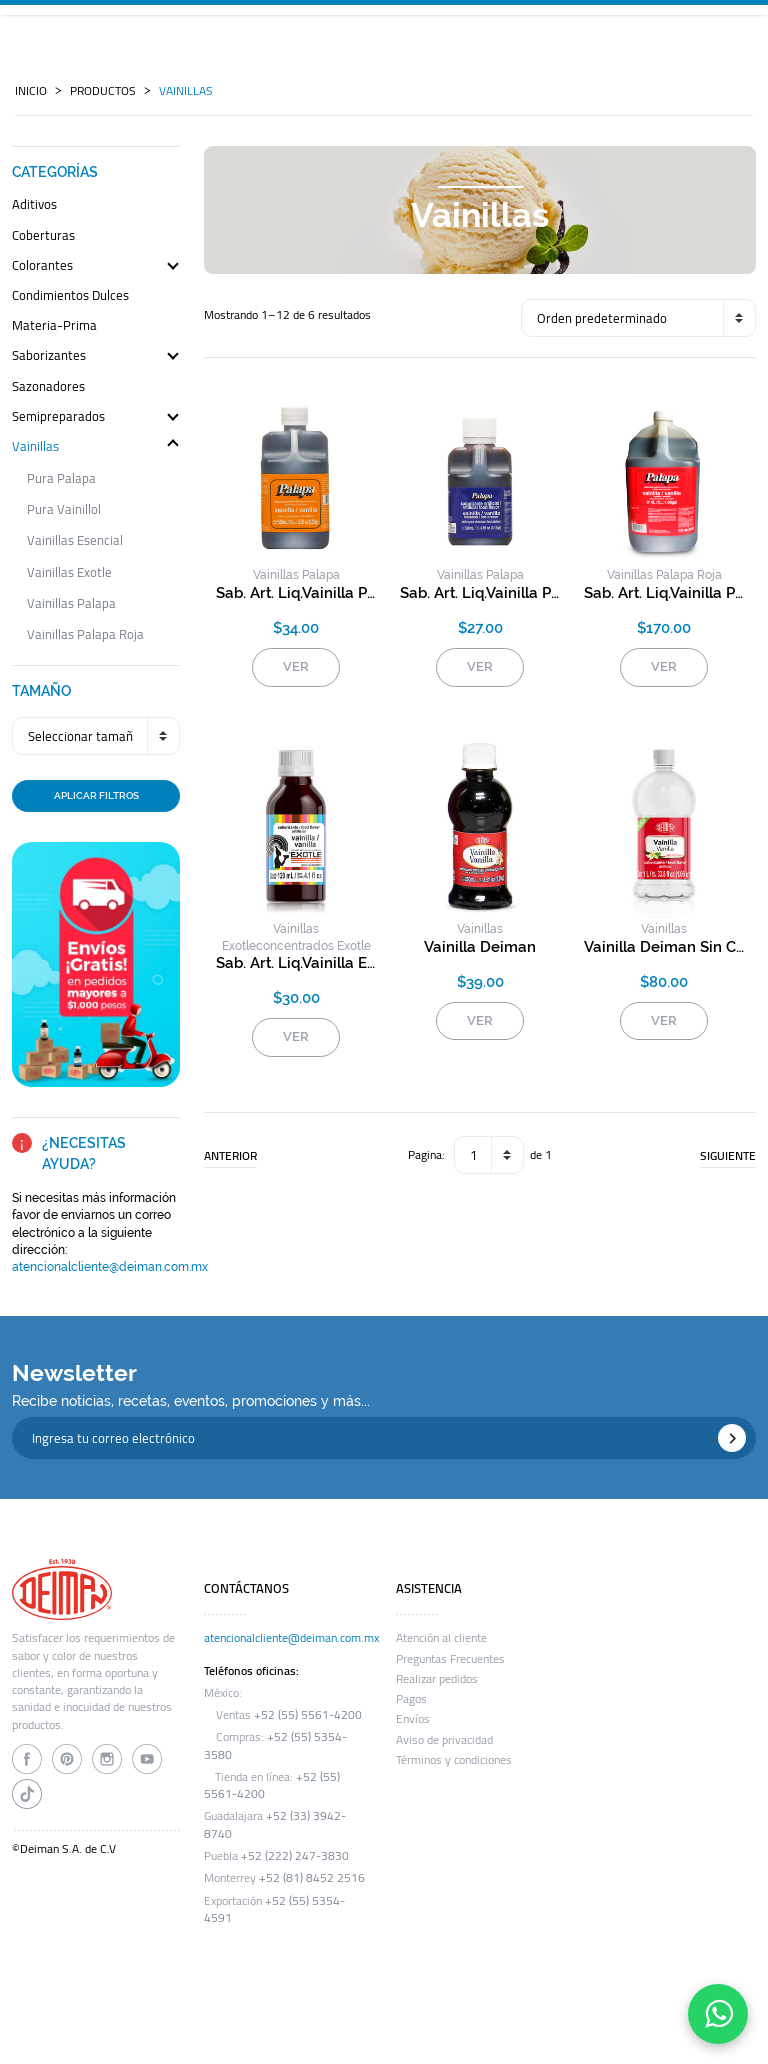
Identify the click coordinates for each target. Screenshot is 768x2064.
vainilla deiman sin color (664, 947)
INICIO (31, 91)
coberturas (43, 236)
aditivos (34, 205)
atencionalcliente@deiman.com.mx (110, 1267)
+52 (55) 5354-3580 (275, 1745)
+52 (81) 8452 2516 (312, 1878)
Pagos (411, 1699)
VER (296, 666)
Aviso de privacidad (444, 1740)
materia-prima (54, 326)
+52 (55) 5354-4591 (274, 1909)
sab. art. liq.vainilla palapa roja (664, 593)
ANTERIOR (230, 1156)
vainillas (186, 91)
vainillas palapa (71, 603)
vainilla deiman (480, 947)
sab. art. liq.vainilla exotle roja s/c (296, 963)
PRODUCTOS (103, 91)
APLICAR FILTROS (96, 795)
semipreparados (58, 417)
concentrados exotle (313, 946)
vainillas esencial (75, 540)
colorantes (42, 266)
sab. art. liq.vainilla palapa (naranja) (296, 593)
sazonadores (48, 387)
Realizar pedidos (437, 1679)
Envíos (413, 1719)
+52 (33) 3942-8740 (275, 1824)
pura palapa (61, 478)
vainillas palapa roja (85, 634)
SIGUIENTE (728, 1156)
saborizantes (49, 356)
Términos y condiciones (454, 1760)
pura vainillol (64, 509)
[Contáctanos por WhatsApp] (718, 2014)
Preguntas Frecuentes (450, 1659)
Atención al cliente (441, 1638)
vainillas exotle (69, 572)
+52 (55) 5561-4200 (308, 1715)
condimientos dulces (70, 296)
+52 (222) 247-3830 (295, 1856)
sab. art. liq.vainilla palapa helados (480, 593)
